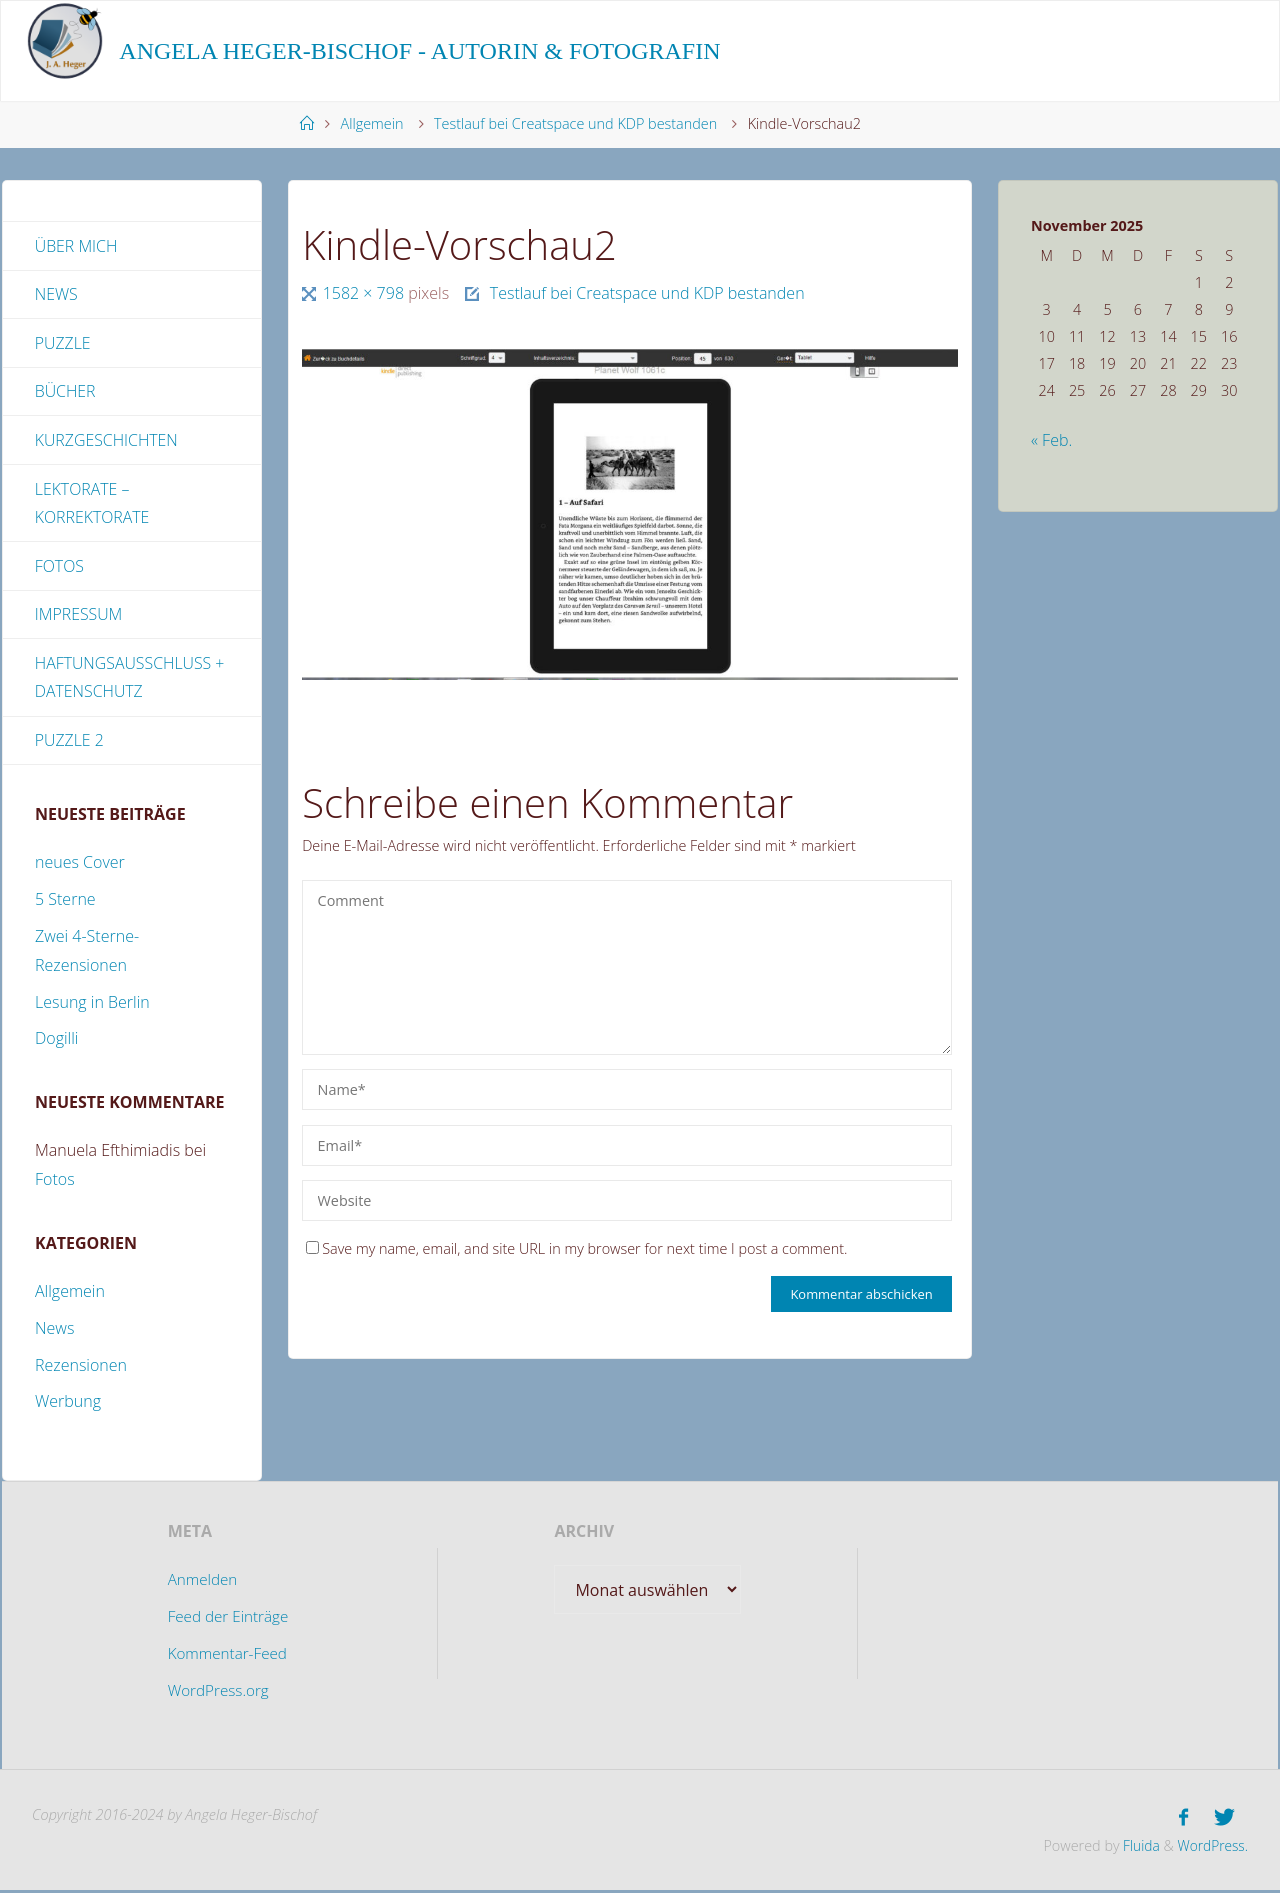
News (56, 295)
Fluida (1135, 1847)
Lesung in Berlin (92, 1006)
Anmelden (200, 1584)
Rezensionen (81, 1369)
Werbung (68, 1406)
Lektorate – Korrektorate (93, 505)
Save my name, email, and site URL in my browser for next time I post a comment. (576, 1248)
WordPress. (1211, 1847)
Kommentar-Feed (227, 1657)
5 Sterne (65, 904)
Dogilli (56, 1043)
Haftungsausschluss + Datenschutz (130, 680)
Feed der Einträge (227, 1621)
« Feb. (1051, 440)
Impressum (79, 617)
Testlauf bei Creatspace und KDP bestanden (575, 123)
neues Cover (80, 867)
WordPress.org (217, 1694)
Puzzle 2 (70, 744)
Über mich (76, 246)
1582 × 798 (366, 293)
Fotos (60, 568)
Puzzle (63, 344)
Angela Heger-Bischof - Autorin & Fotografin (419, 51)
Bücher (65, 393)
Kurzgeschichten (107, 442)
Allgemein (372, 123)
